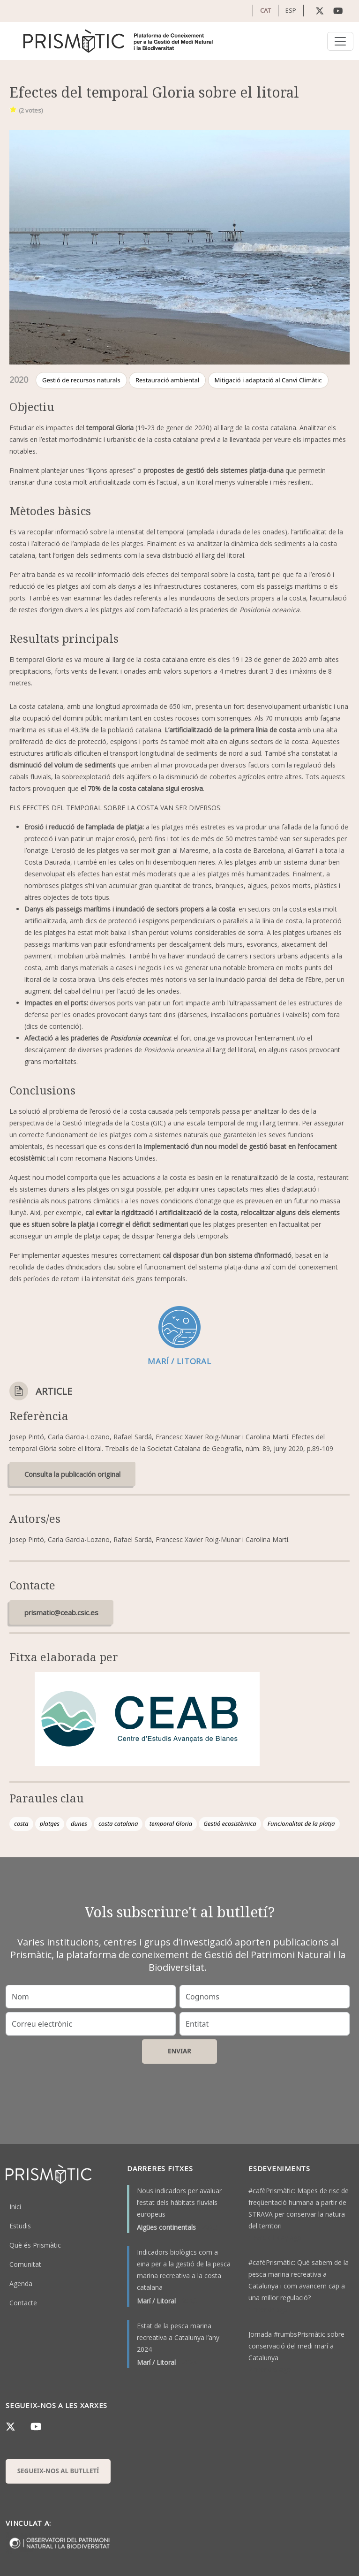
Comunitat (25, 2264)
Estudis (20, 2225)
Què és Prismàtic (35, 2245)
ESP (290, 10)
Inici (15, 2206)
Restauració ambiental (167, 380)
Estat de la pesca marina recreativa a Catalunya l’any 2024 (178, 2337)
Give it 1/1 (13, 109)
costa (21, 1823)
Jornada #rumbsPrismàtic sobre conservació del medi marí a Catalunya (296, 2346)
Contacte (23, 2302)
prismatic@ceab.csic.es (61, 1612)
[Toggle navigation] (340, 41)
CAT (265, 10)
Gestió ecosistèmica (229, 1823)
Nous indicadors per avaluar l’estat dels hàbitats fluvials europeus (179, 2202)
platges (50, 1823)
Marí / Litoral (156, 2300)
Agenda (20, 2283)
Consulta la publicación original (72, 1474)
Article (54, 1391)
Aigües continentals (166, 2227)
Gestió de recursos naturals (81, 380)
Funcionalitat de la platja (301, 1823)
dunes (79, 1823)
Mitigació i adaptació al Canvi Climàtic (268, 380)
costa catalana (118, 1823)
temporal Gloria (171, 1823)
